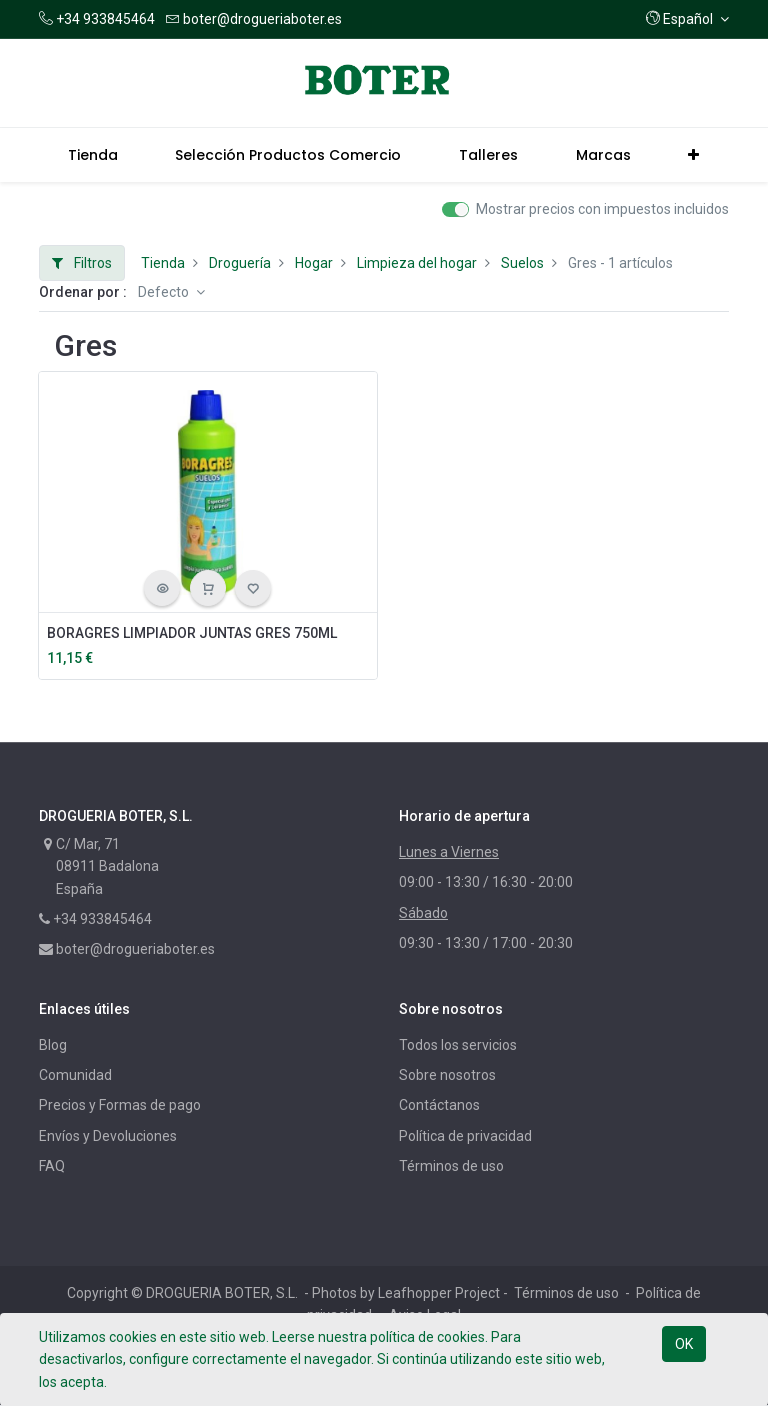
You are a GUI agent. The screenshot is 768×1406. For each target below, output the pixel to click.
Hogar (314, 263)
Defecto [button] (165, 292)
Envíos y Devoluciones (108, 1136)
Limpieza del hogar (417, 263)
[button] (687, 19)
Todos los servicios (458, 1045)
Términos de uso (451, 1166)
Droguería (240, 263)
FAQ (52, 1166)
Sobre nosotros (447, 1075)
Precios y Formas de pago (120, 1105)
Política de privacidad (465, 1136)
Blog (53, 1045)
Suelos (522, 263)
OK (684, 1344)
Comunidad (75, 1075)
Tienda (163, 263)
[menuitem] (93, 155)
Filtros (82, 263)
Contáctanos (439, 1105)
